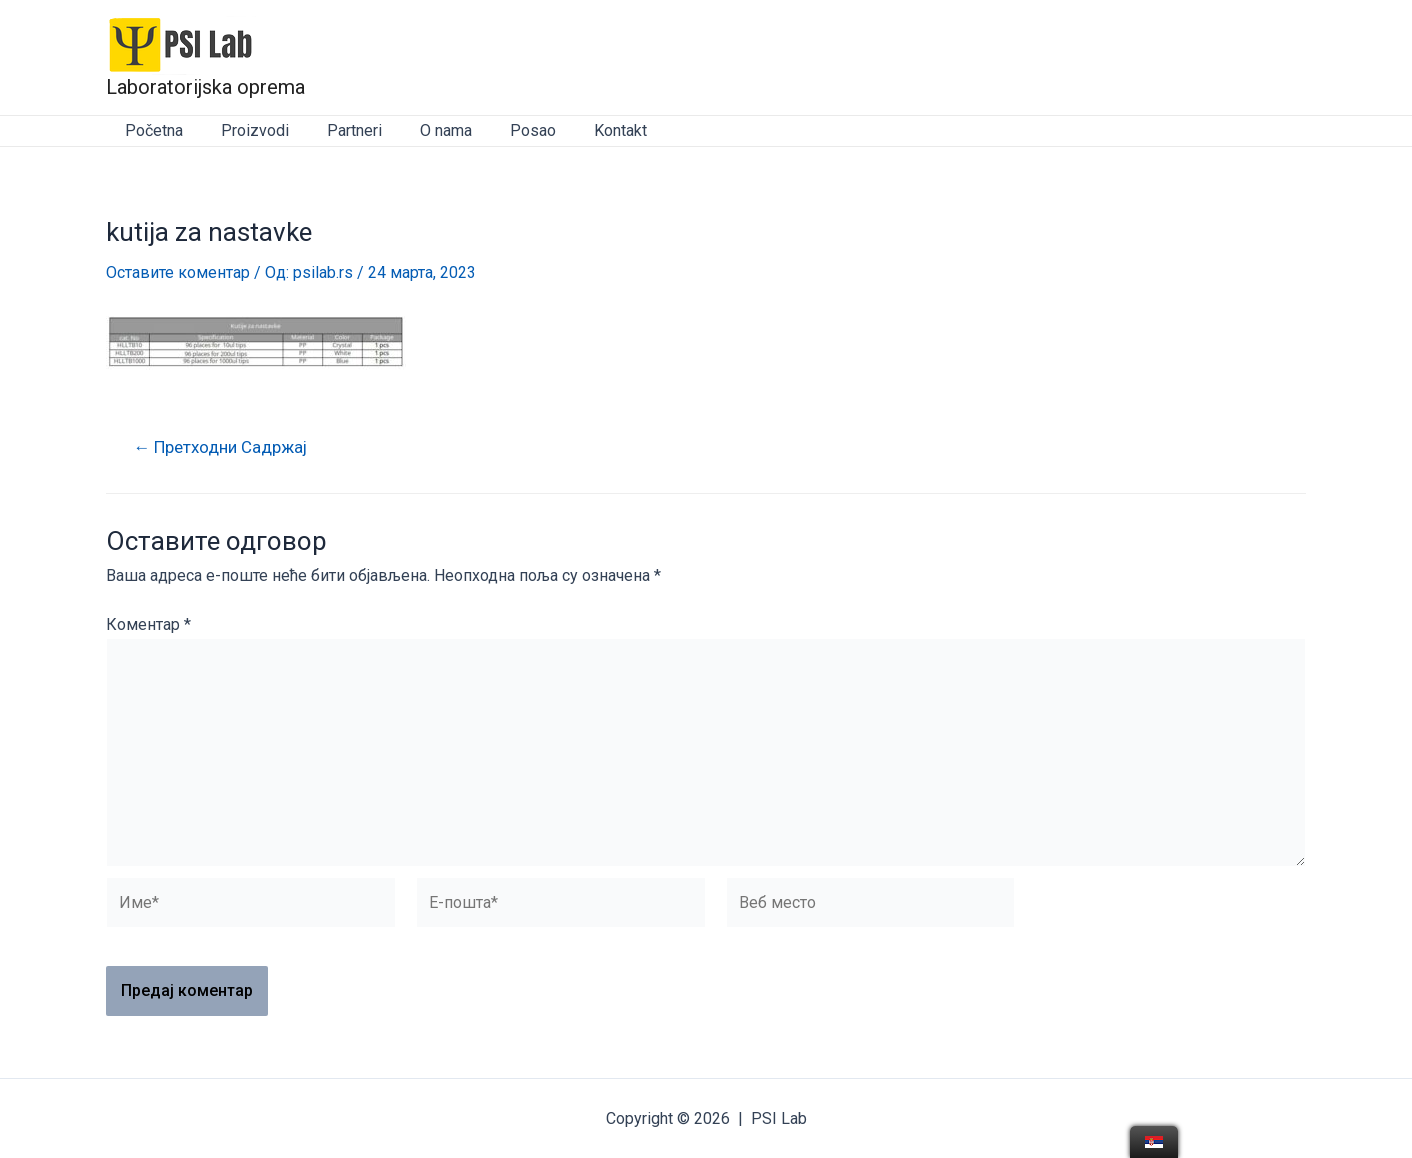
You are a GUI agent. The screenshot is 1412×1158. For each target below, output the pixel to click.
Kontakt (587, 130)
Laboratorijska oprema (205, 87)
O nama (425, 130)
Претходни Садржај (222, 447)
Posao (506, 130)
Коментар (148, 624)
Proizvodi (246, 130)
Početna (151, 130)
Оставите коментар (178, 272)
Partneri (339, 130)
